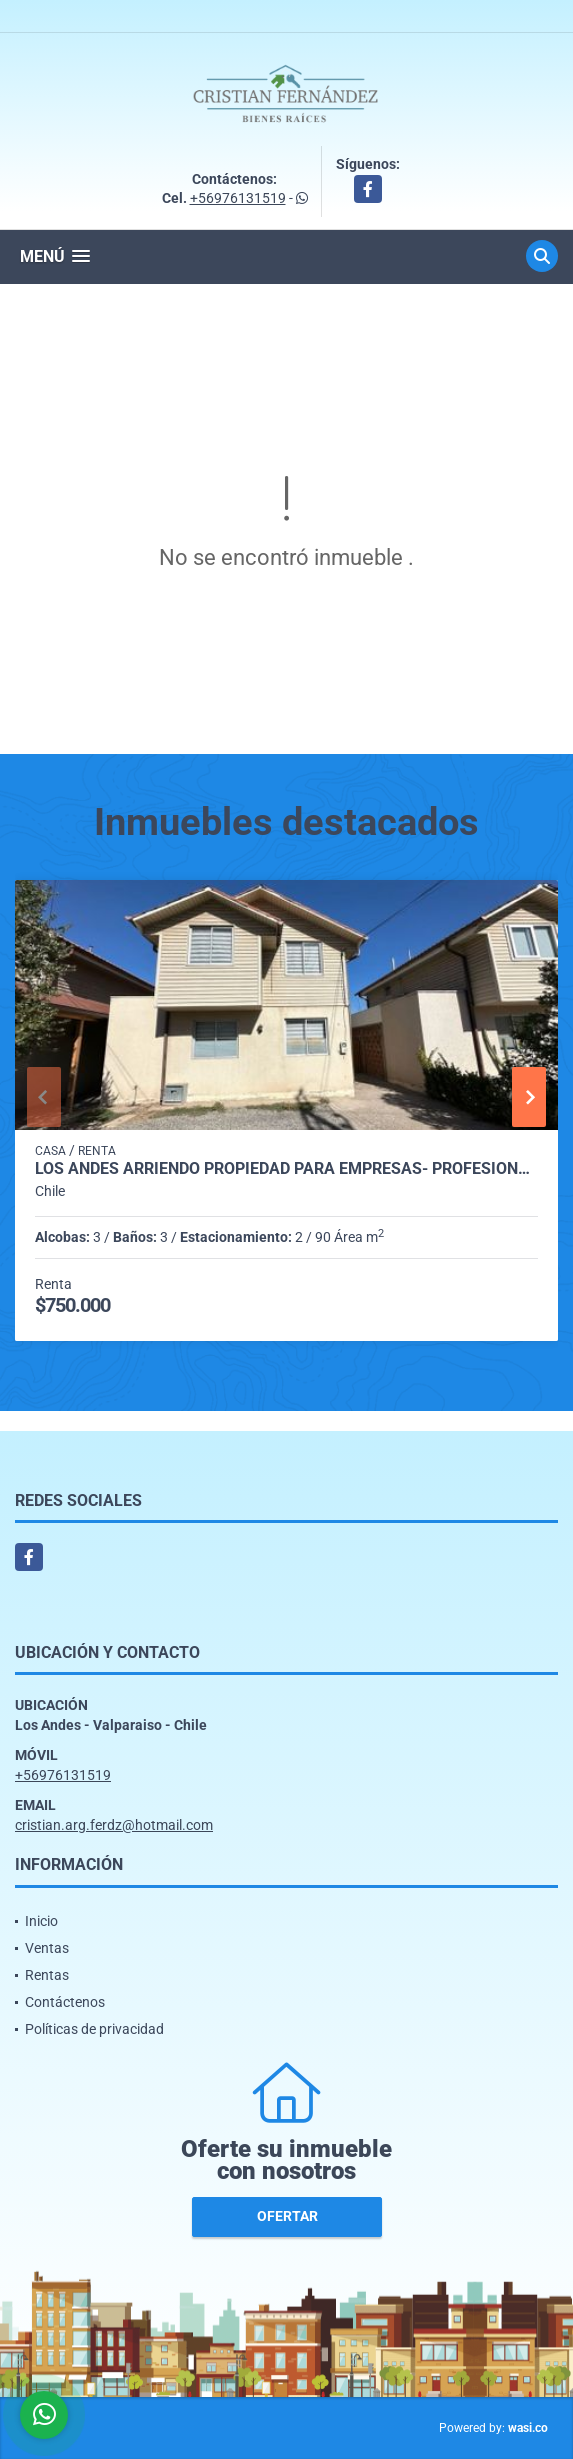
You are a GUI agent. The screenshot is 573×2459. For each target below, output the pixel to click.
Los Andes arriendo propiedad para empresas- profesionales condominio (286, 1169)
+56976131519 (238, 198)
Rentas (47, 1975)
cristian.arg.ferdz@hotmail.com (114, 1825)
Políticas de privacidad (94, 2029)
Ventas (47, 1948)
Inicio (41, 1921)
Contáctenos (65, 2002)
